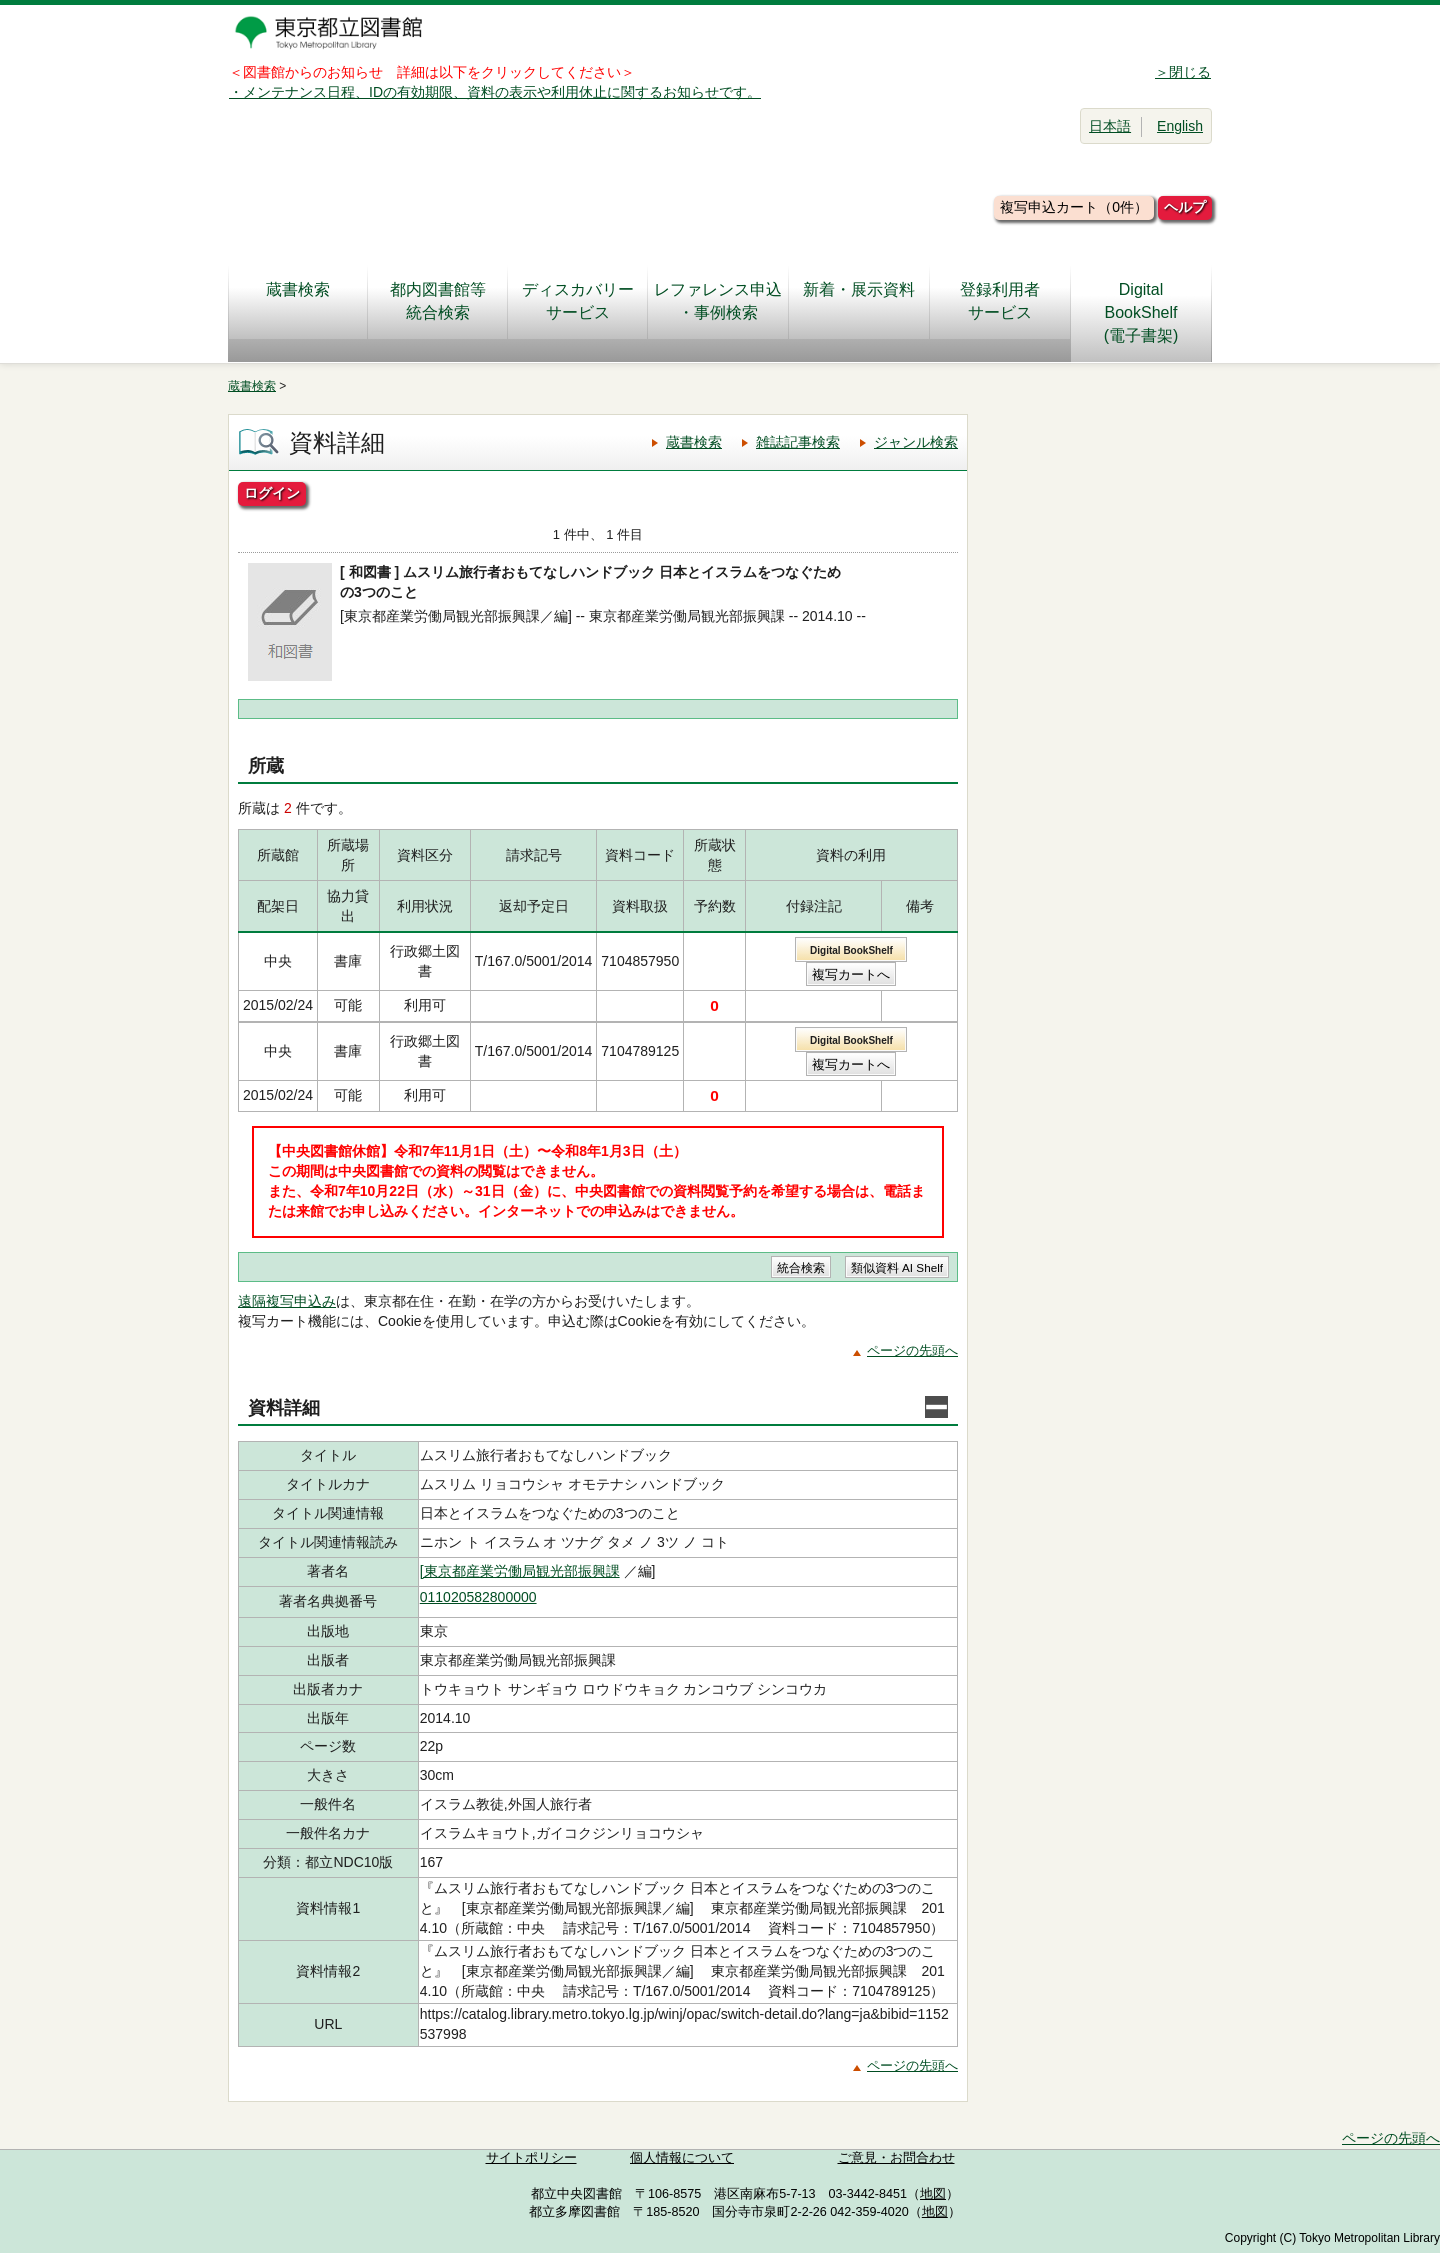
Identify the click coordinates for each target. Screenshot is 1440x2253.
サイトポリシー (531, 2158)
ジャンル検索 (916, 442)
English (1180, 126)
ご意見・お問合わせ (896, 2158)
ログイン (272, 493)
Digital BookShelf (851, 950)
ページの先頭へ (912, 1350)
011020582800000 (478, 1597)
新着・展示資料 (859, 301)
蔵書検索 (298, 301)
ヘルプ (1185, 207)
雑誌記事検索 (798, 442)
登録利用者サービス (1000, 301)
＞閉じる (1183, 72)
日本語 (1110, 126)
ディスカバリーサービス (578, 301)
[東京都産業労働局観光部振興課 (520, 1571)
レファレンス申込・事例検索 (718, 301)
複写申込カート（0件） (1074, 207)
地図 (933, 2194)
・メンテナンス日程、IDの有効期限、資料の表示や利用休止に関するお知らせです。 (495, 92)
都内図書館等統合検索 (438, 301)
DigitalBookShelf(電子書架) (1141, 312)
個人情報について (682, 2158)
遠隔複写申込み (287, 1301)
